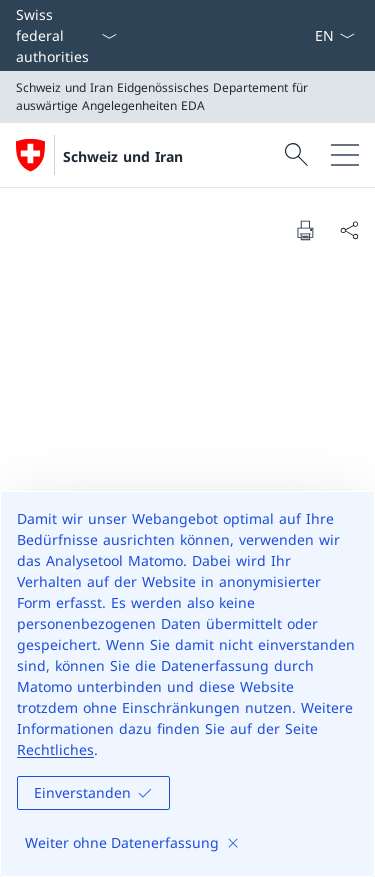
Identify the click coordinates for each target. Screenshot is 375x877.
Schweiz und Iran (123, 156)
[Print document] (305, 230)
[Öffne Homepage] (99, 155)
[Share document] (349, 230)
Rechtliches (55, 749)
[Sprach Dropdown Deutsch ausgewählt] (334, 35)
